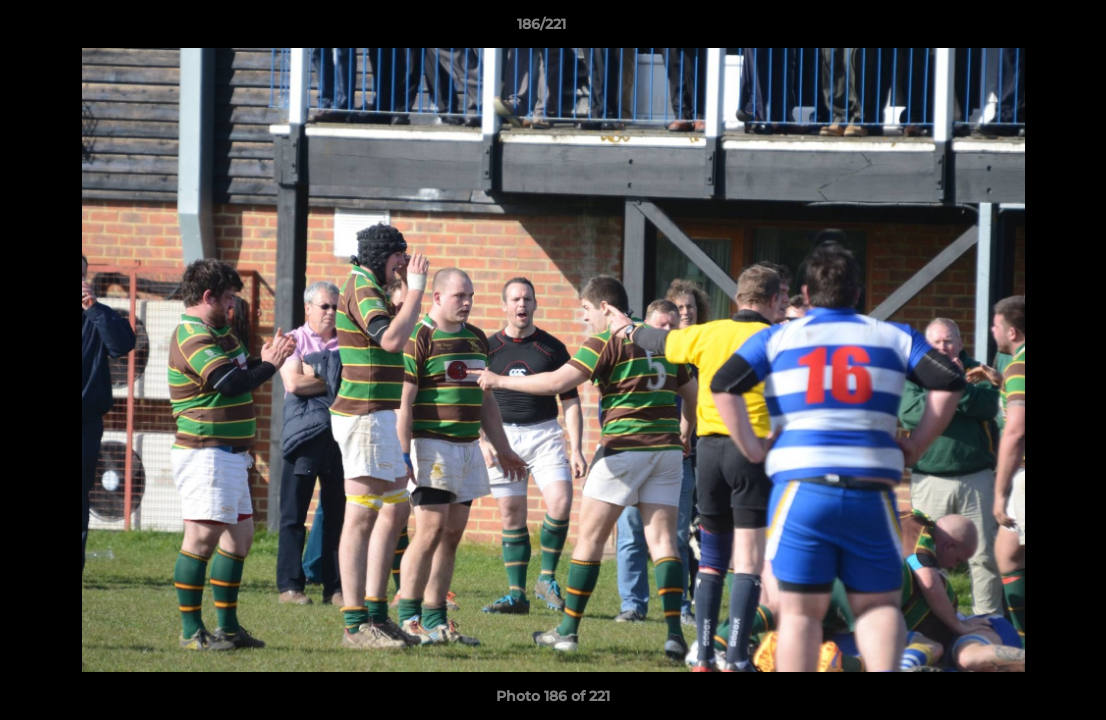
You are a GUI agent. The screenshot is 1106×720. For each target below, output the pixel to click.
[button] (1022, 29)
